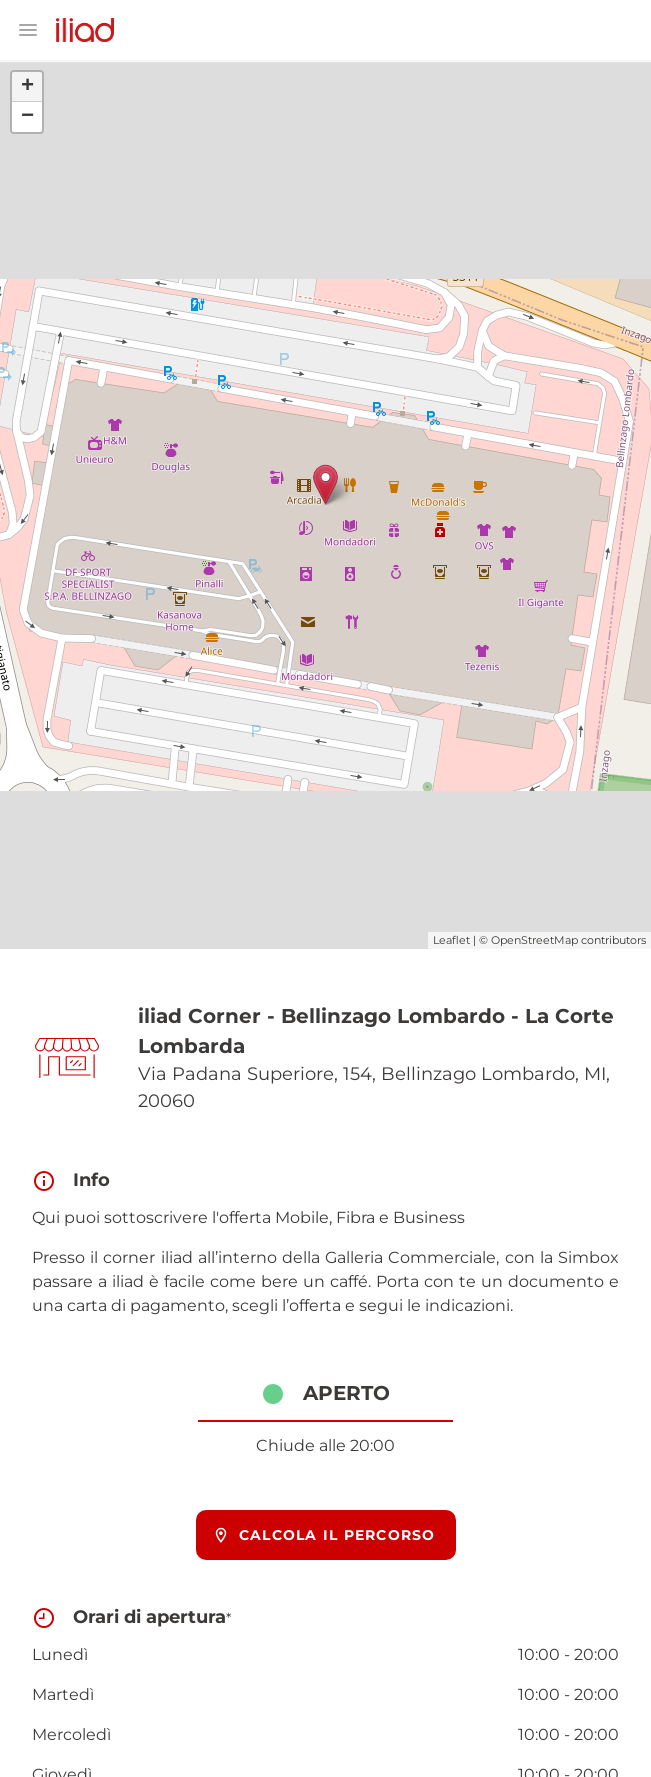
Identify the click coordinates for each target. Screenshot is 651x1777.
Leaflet (451, 940)
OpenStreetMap (534, 940)
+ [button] (27, 87)
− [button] (27, 117)
